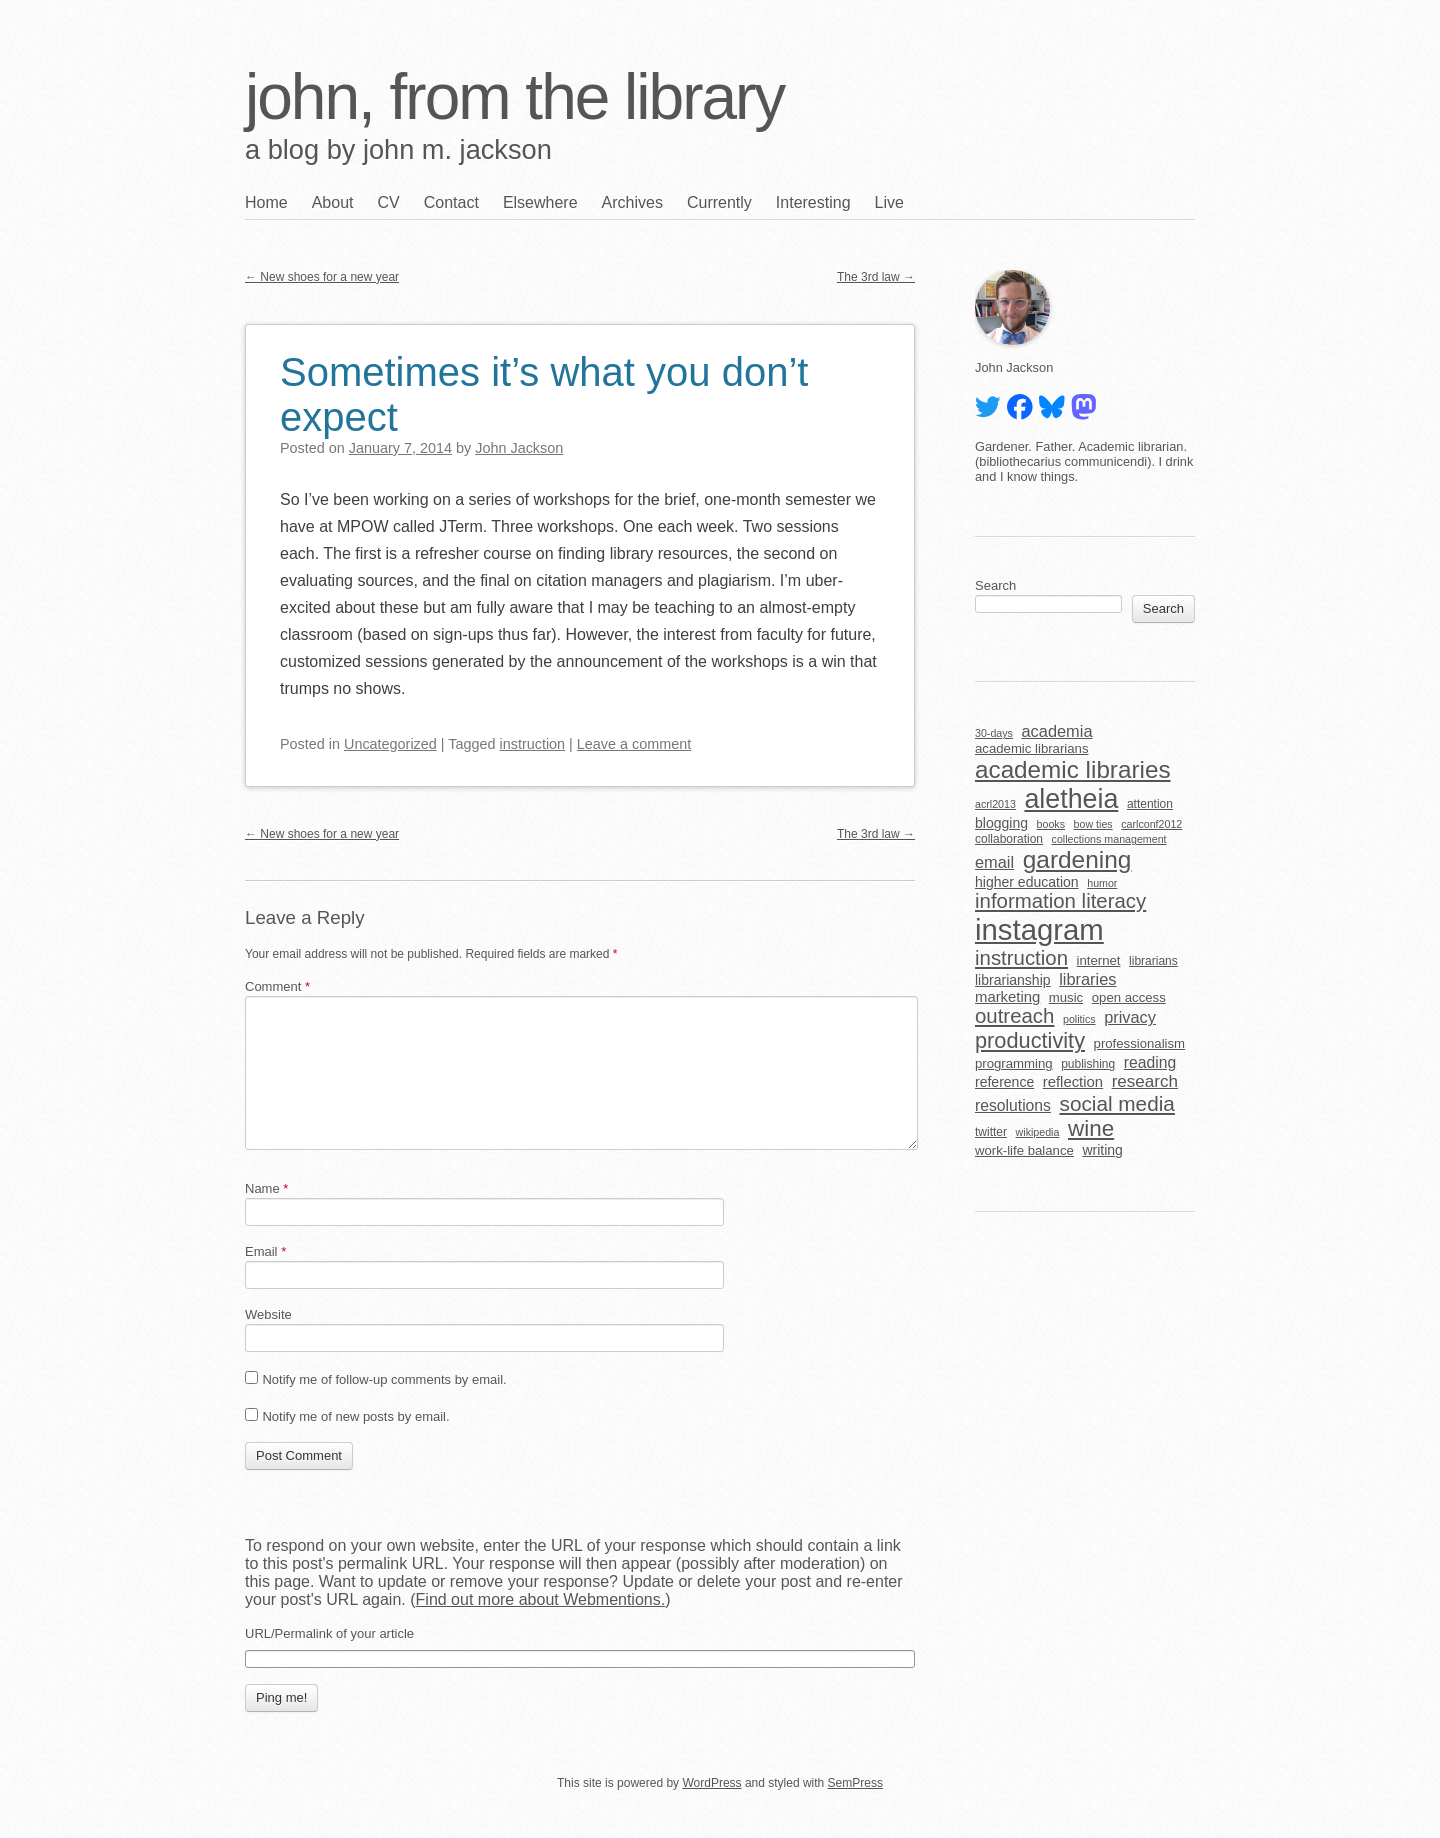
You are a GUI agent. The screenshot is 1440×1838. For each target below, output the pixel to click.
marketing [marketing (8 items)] (1007, 997)
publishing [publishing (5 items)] (1088, 1064)
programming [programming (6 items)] (1014, 1063)
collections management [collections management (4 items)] (1109, 839)
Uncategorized (390, 744)
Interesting (813, 202)
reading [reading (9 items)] (1150, 1062)
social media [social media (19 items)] (1117, 1103)
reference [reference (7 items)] (1004, 1082)
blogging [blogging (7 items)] (1001, 823)
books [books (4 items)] (1051, 824)
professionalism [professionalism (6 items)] (1140, 1043)
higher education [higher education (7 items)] (1027, 882)
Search (995, 585)
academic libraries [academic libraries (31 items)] (1073, 769)
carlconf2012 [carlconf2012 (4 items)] (1151, 824)
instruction (533, 744)
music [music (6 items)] (1066, 997)
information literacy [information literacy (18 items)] (1060, 901)
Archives (632, 202)
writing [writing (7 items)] (1102, 1150)
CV (389, 202)
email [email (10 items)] (994, 862)
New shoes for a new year (322, 277)
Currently (719, 202)
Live (889, 202)
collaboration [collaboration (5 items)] (1009, 839)
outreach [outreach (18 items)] (1014, 1016)
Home (266, 202)
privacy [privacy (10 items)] (1130, 1017)
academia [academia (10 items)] (1056, 731)
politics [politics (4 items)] (1079, 1019)
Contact (451, 202)
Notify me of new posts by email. (355, 1416)
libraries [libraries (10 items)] (1087, 979)
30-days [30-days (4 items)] (994, 733)
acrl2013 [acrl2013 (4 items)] (995, 804)
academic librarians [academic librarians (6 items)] (1031, 748)
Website (268, 1314)
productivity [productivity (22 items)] (1030, 1040)
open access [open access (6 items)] (1129, 997)
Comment (277, 986)
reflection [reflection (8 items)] (1073, 1082)
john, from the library (514, 97)
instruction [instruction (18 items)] (1021, 958)
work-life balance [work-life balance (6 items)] (1024, 1150)
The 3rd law (876, 277)
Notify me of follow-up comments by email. (384, 1379)
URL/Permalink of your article (329, 1633)
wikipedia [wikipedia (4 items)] (1038, 1132)
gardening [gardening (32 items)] (1077, 859)
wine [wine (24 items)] (1091, 1128)
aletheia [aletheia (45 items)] (1071, 799)
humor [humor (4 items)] (1102, 883)
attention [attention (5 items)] (1150, 804)
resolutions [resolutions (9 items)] (1013, 1105)
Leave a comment (634, 744)
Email (265, 1251)
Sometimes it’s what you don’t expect (544, 394)
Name (266, 1188)
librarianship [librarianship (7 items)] (1013, 980)
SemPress (855, 1783)
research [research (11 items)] (1145, 1081)
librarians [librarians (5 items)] (1153, 961)
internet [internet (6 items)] (1099, 960)
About (333, 202)
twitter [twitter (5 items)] (991, 1132)
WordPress (711, 1783)
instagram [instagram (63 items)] (1039, 929)
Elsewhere (540, 202)
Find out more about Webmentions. (541, 1599)
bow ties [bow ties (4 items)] (1093, 824)
